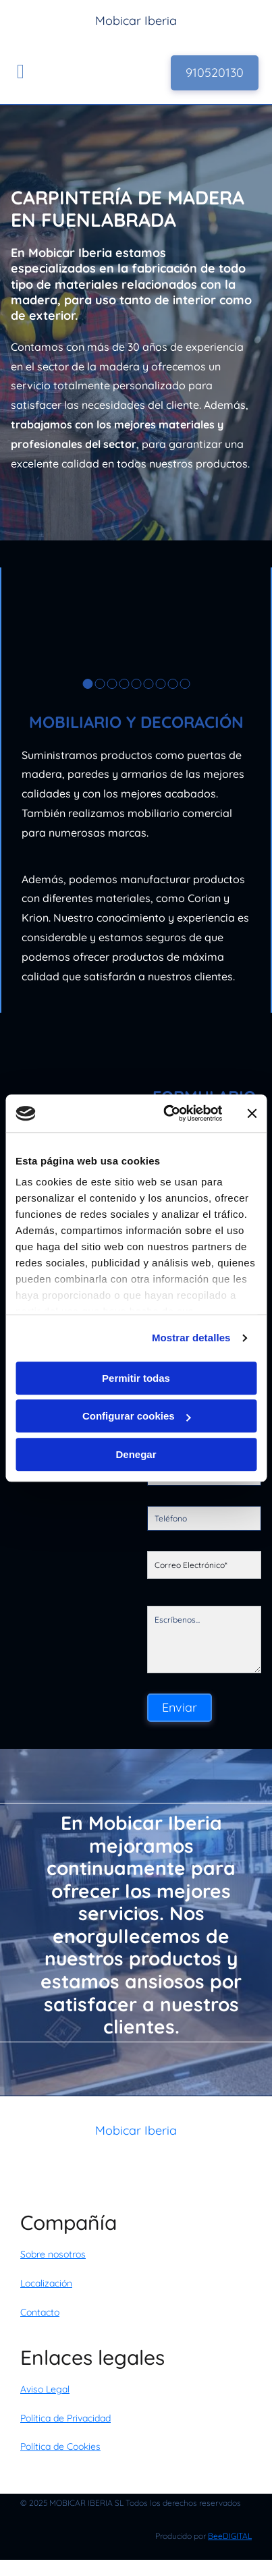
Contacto (39, 2312)
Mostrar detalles (191, 1337)
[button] (215, 72)
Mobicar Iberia (136, 2130)
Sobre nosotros (53, 2254)
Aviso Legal (45, 2389)
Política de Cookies (60, 2446)
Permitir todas (136, 1378)
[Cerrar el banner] (251, 1113)
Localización (46, 2283)
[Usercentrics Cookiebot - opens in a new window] (167, 1113)
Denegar (135, 1454)
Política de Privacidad (65, 2418)
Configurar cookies (136, 1416)
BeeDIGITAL (230, 2536)
